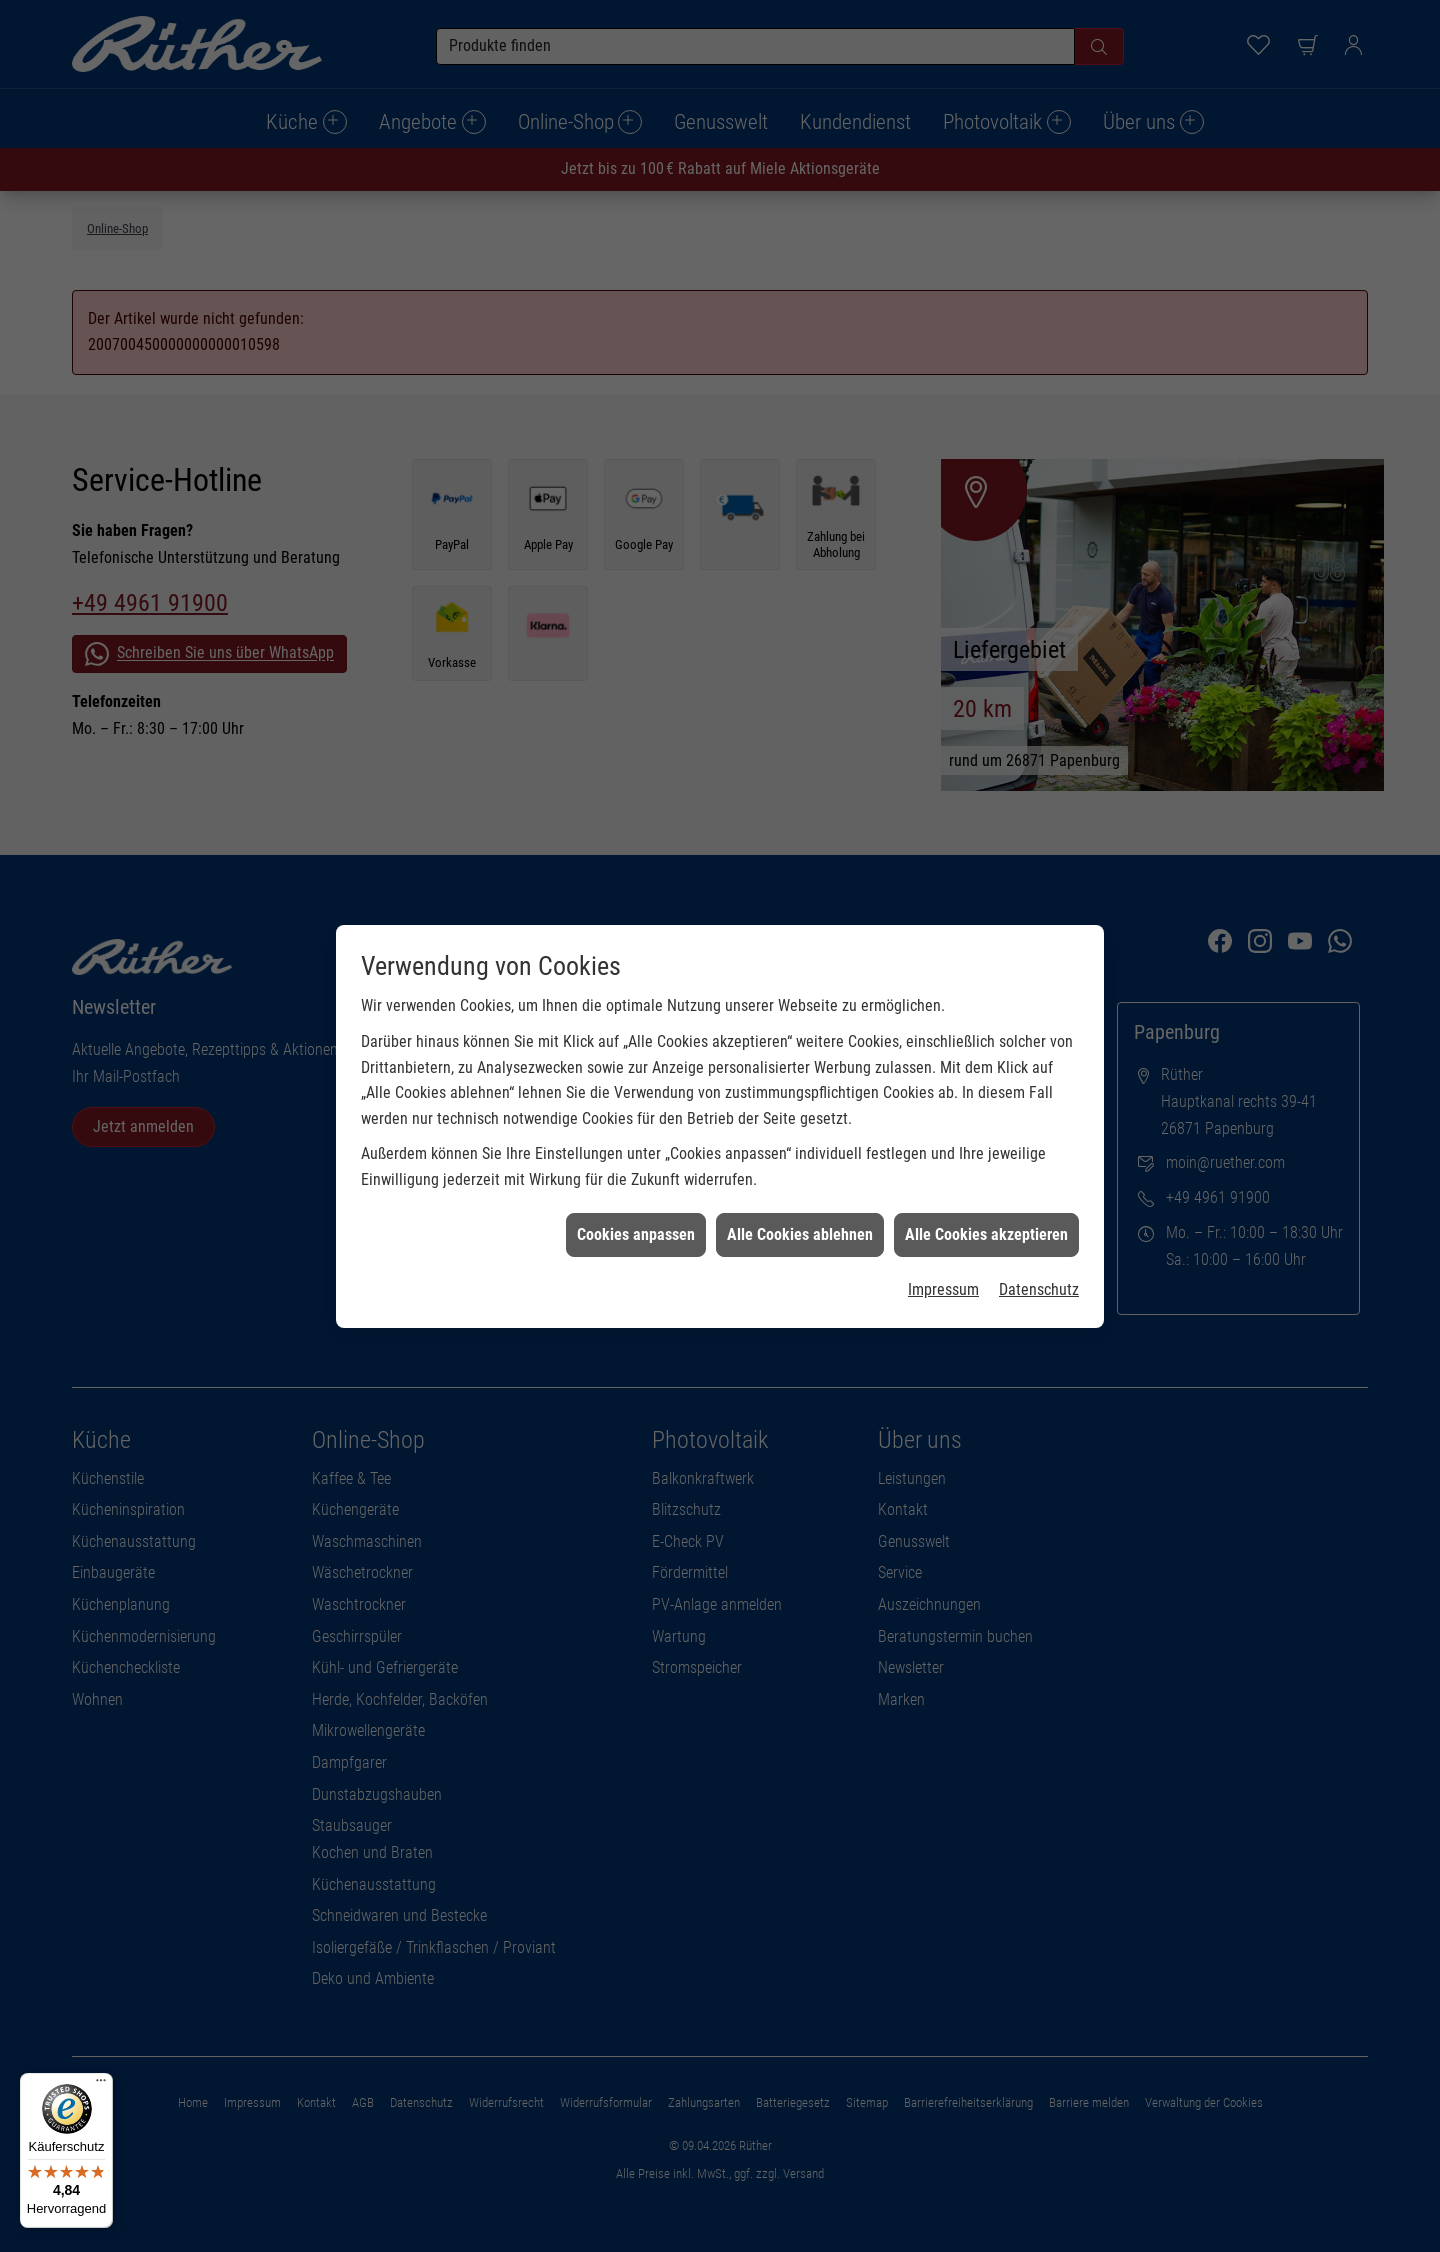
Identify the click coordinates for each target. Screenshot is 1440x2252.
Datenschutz (1039, 1213)
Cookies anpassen (636, 1158)
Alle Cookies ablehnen (800, 1158)
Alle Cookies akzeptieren (986, 1158)
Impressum (943, 1213)
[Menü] (101, 2085)
